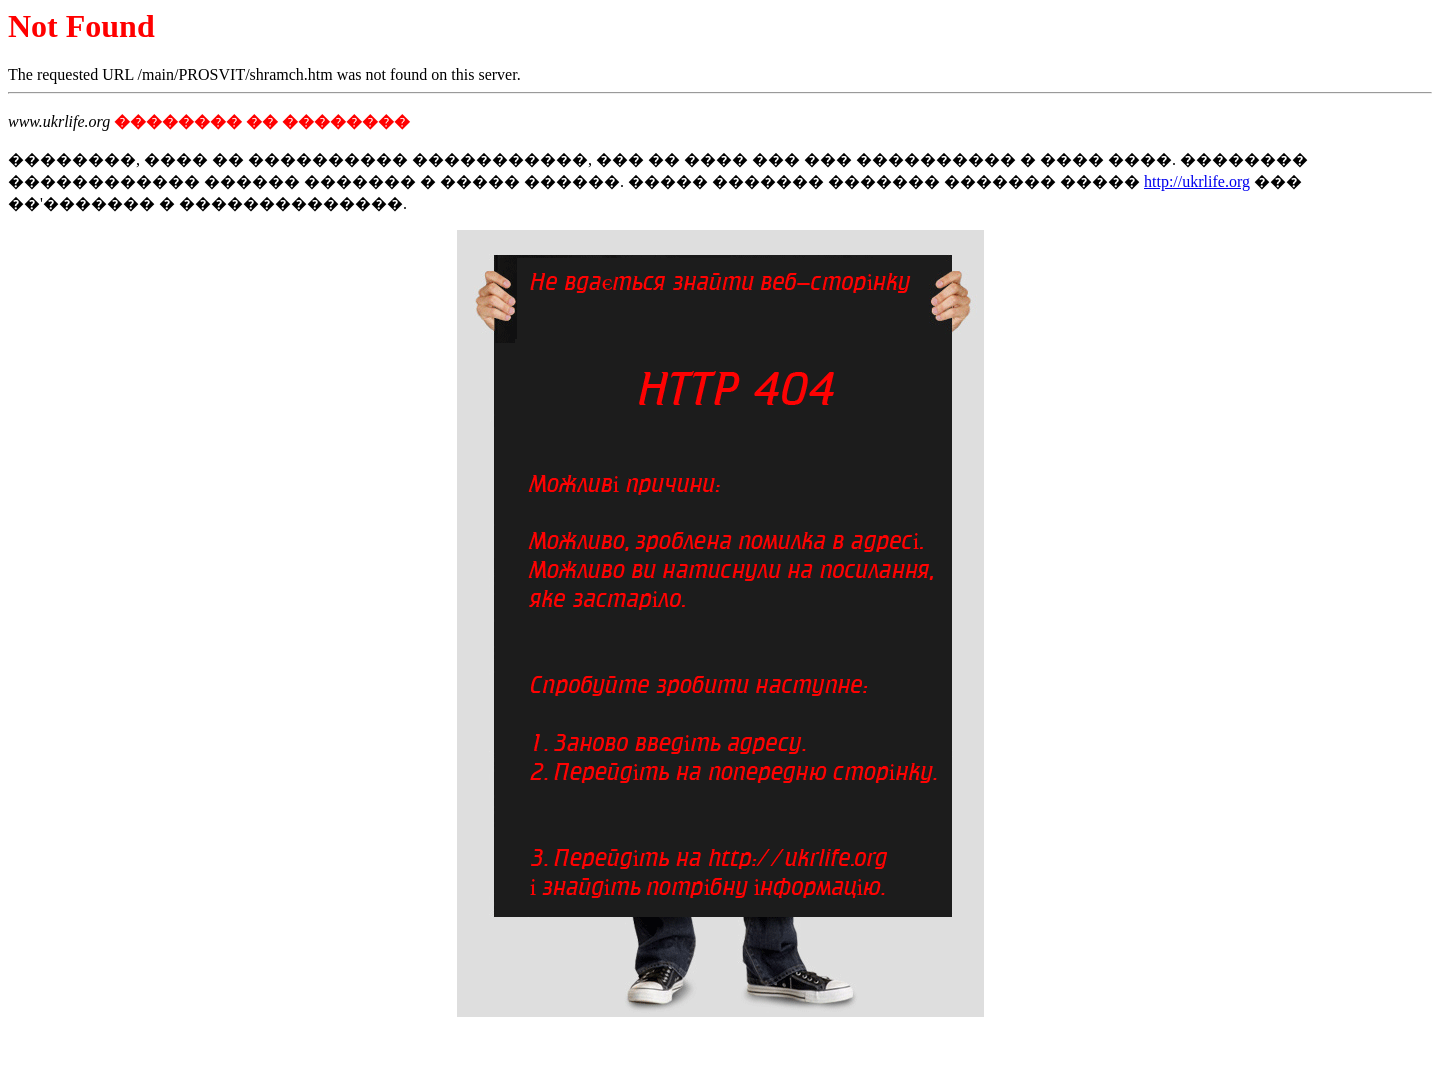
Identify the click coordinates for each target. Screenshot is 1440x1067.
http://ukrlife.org (1197, 181)
